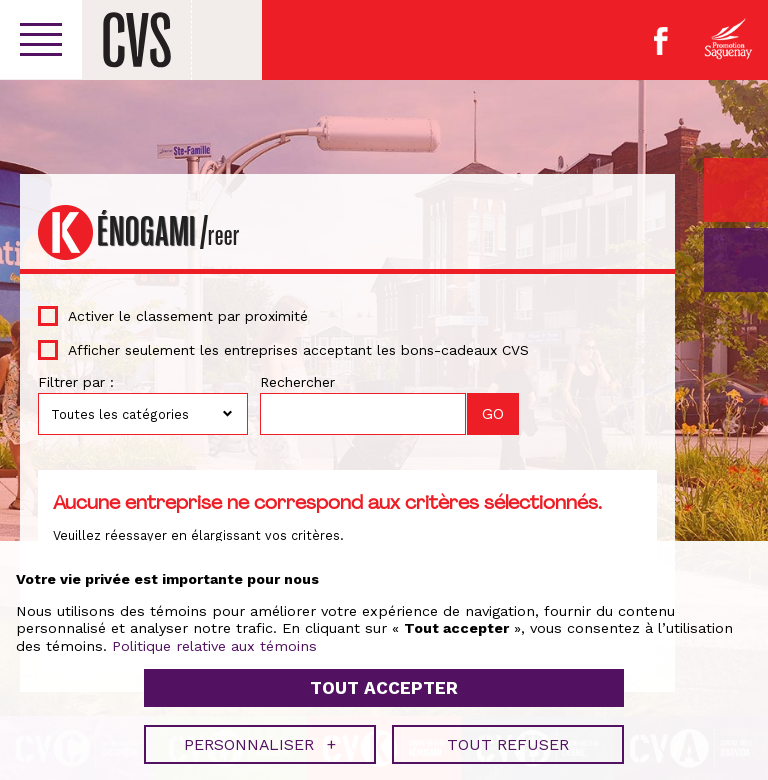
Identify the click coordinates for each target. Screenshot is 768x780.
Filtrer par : (76, 382)
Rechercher (297, 382)
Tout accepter (384, 684)
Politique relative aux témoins (214, 641)
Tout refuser (508, 739)
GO (736, 260)
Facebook (661, 41)
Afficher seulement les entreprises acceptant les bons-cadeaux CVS (298, 350)
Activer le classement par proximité (188, 316)
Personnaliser (260, 739)
